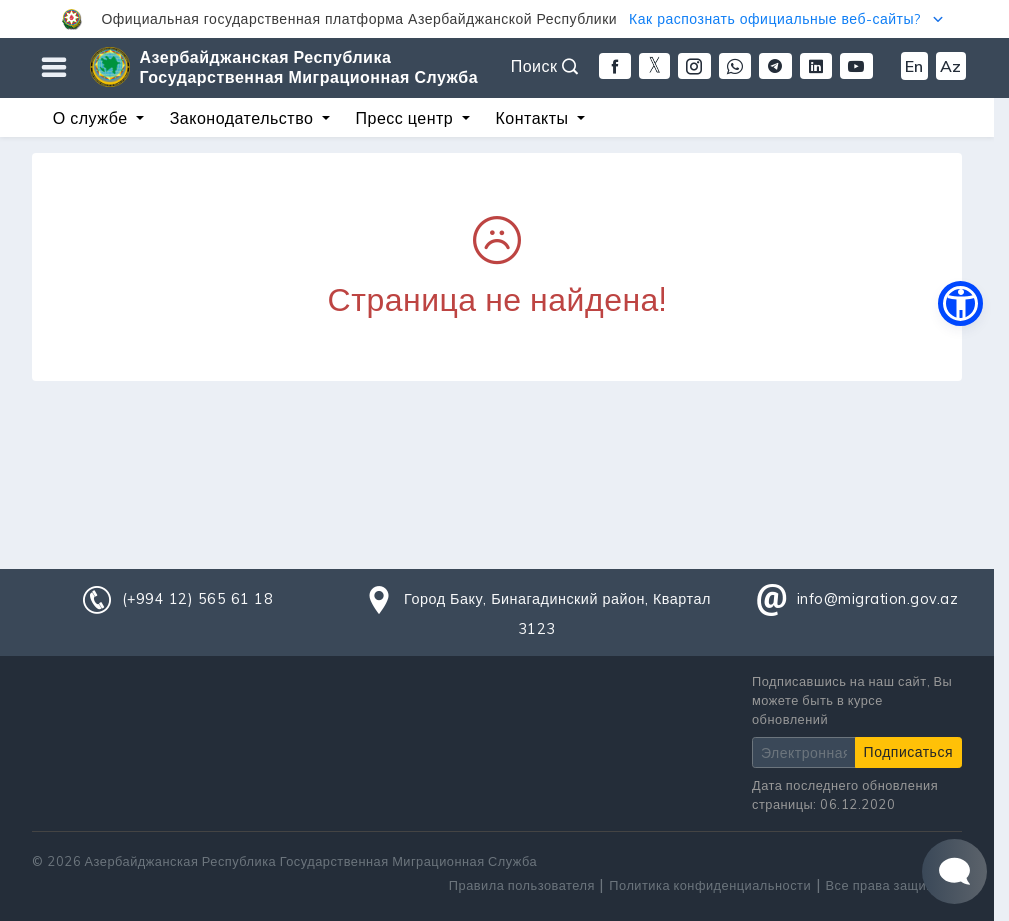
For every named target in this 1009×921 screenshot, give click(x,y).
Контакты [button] (534, 118)
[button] (504, 19)
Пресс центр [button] (407, 118)
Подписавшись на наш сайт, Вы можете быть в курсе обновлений (852, 700)
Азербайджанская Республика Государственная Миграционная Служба (309, 67)
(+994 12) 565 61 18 (198, 599)
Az (951, 66)
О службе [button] (92, 118)
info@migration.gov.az (878, 599)
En (914, 66)
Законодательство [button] (244, 118)
